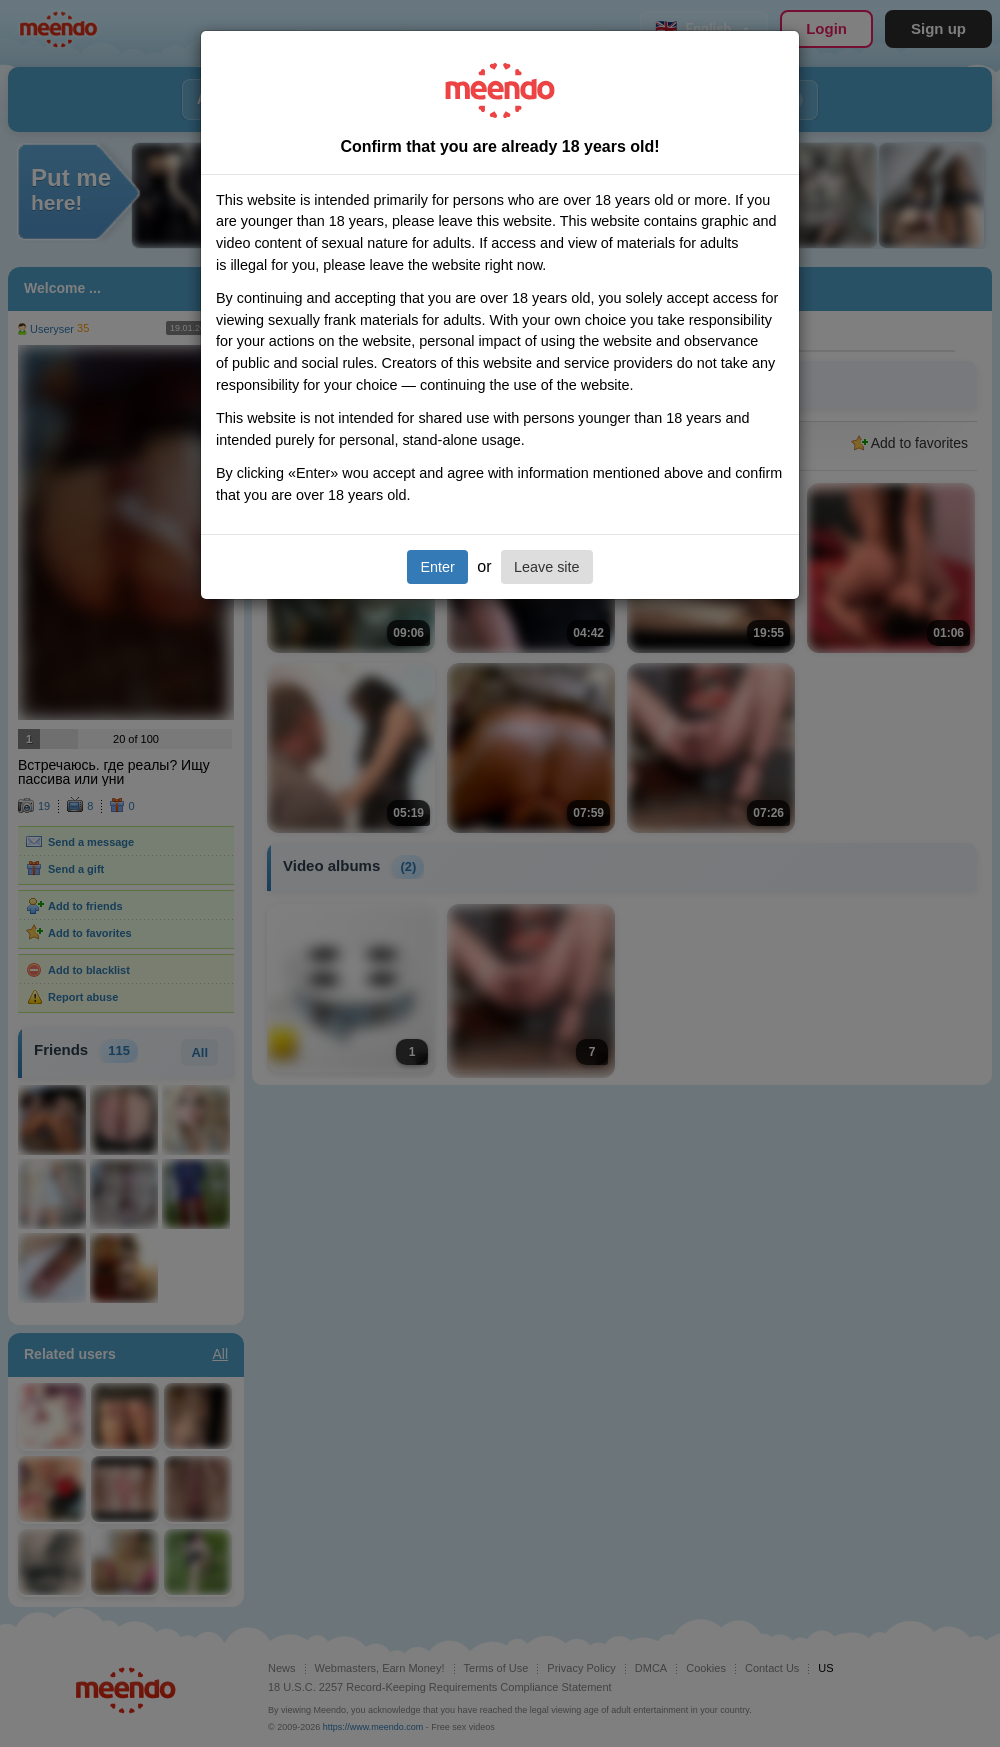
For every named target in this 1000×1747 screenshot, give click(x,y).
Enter (437, 567)
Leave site (547, 567)
